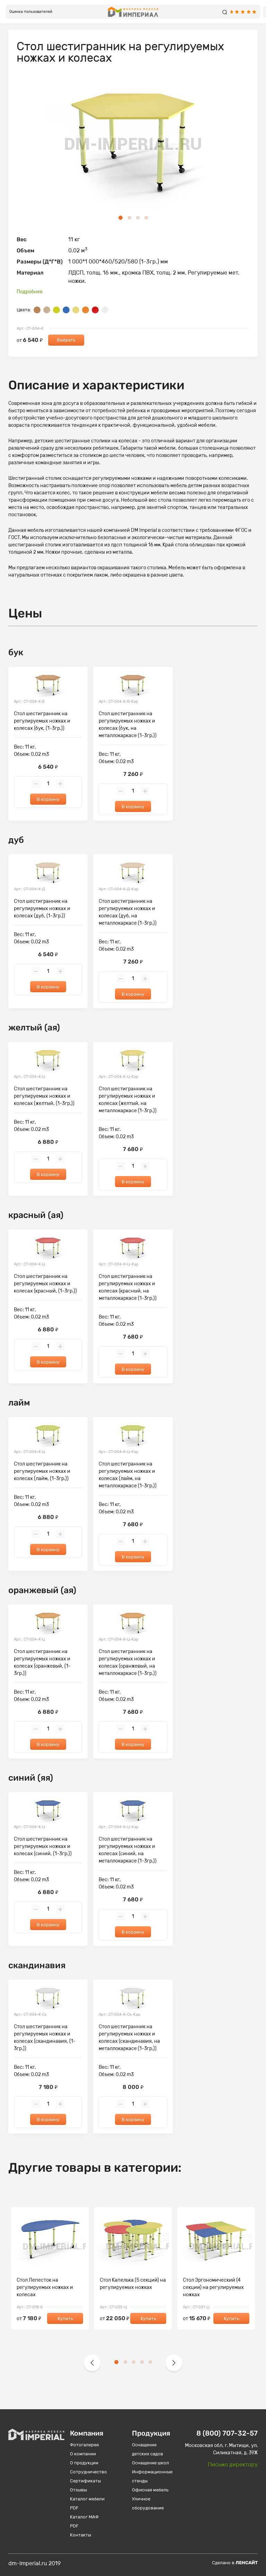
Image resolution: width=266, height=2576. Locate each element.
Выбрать (66, 340)
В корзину (48, 799)
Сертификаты (85, 2480)
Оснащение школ (150, 2462)
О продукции (84, 2462)
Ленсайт (247, 2562)
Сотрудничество (88, 2471)
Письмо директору (233, 2464)
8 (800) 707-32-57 (227, 2433)
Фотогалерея (84, 2444)
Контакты (80, 2535)
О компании (83, 2453)
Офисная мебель (150, 2489)
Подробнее (30, 292)
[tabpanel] (133, 145)
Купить (65, 2318)
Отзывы (78, 2489)
